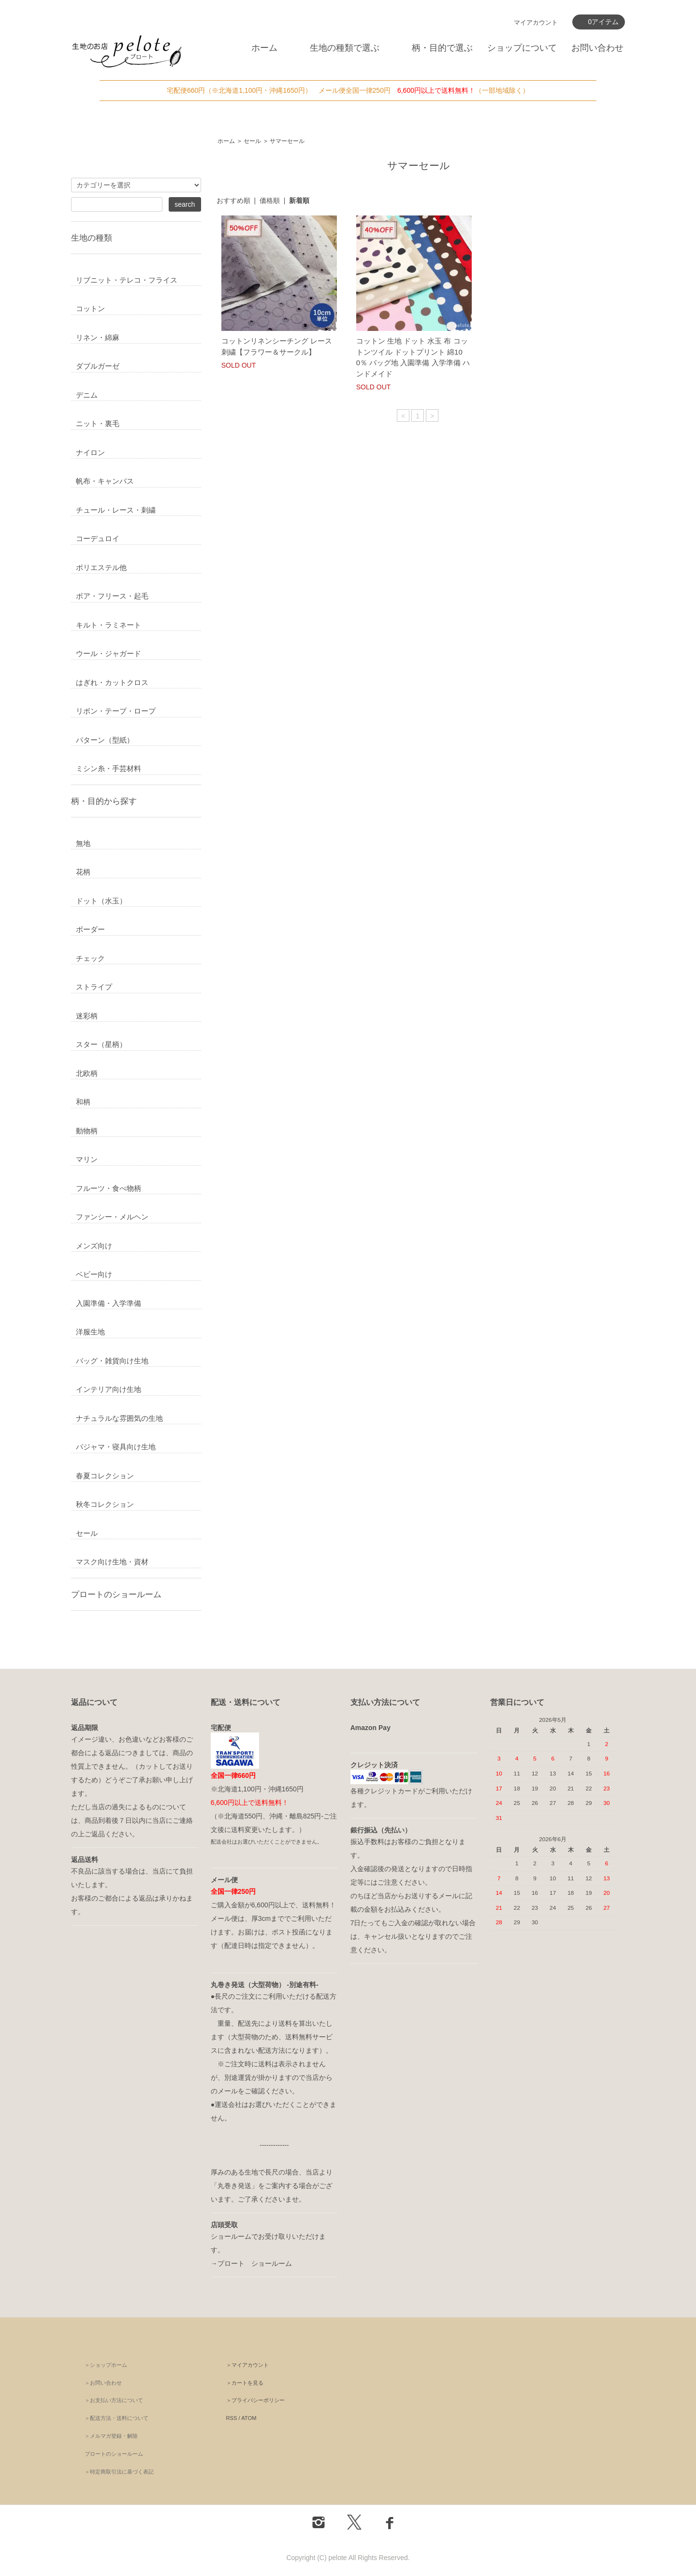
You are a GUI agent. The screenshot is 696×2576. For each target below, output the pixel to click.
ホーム (264, 48)
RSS (231, 2418)
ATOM (248, 2418)
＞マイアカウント (247, 2365)
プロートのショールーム (116, 1594)
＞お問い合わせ (103, 2383)
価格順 (270, 200)
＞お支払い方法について (114, 2400)
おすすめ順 (233, 200)
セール (252, 141)
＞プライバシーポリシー (255, 2400)
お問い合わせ (597, 48)
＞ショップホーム (106, 2365)
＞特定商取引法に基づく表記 (119, 2472)
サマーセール (287, 141)
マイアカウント (536, 22)
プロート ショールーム (255, 2263)
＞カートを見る (244, 2383)
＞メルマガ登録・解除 (111, 2436)
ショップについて (522, 48)
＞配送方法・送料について (116, 2418)
